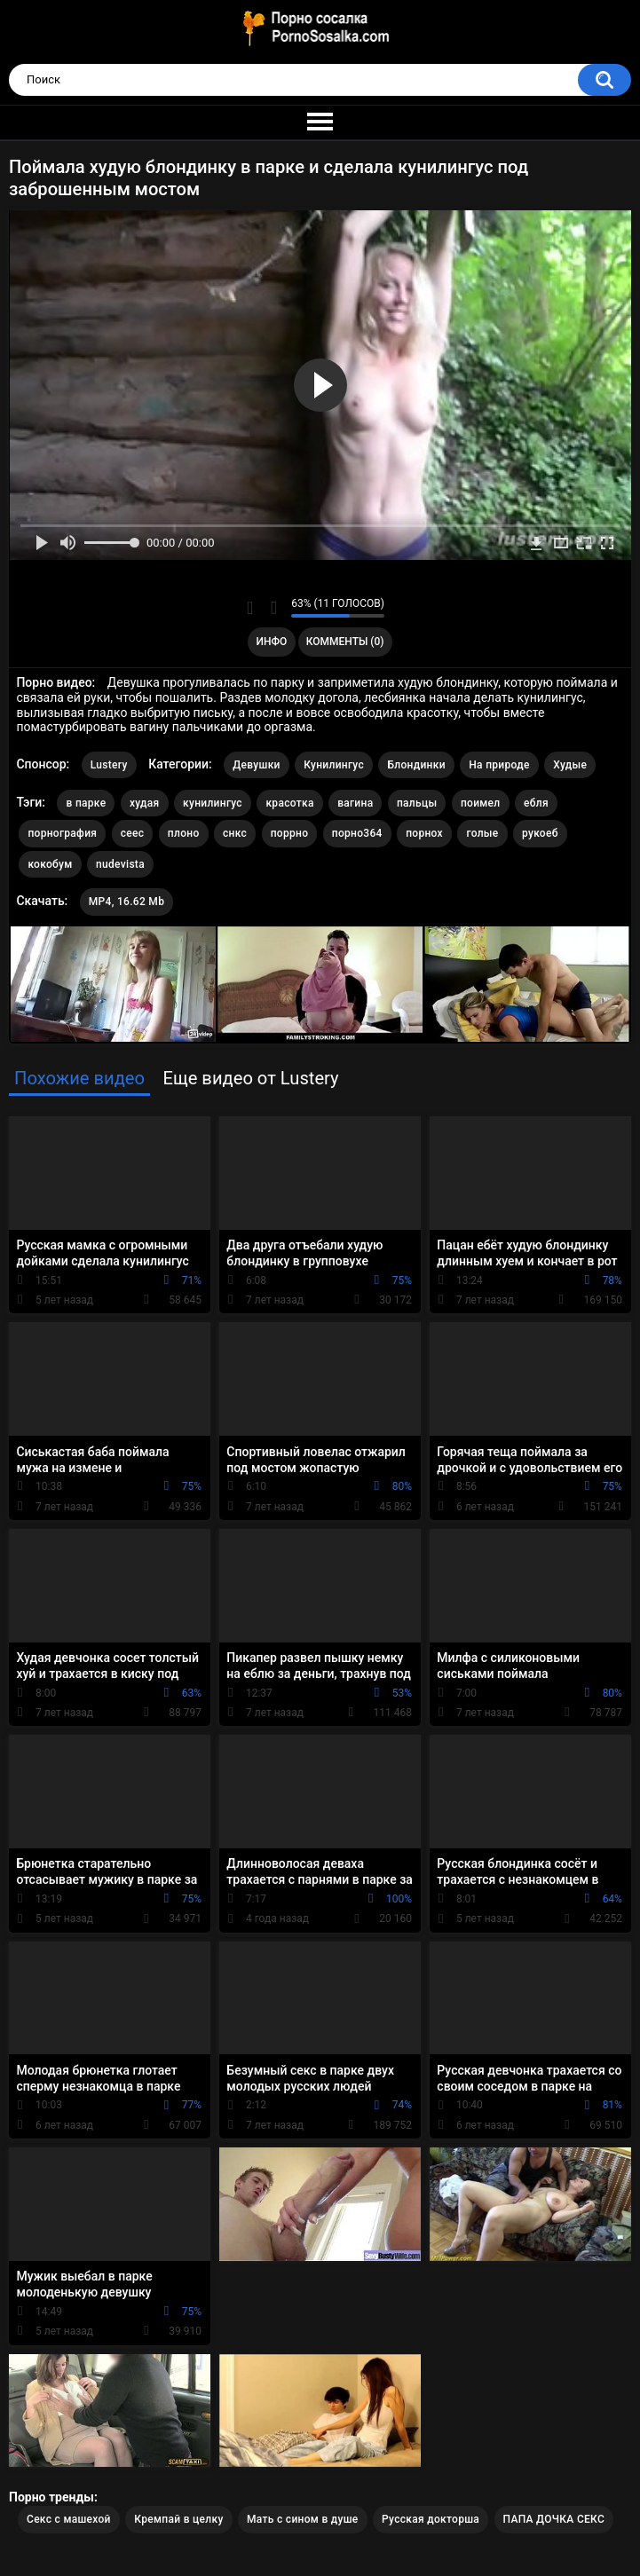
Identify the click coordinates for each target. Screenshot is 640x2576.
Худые (570, 765)
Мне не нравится (273, 608)
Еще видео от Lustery (250, 1078)
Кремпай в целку (178, 2519)
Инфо (271, 641)
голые (482, 833)
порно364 (357, 833)
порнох (424, 833)
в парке (86, 803)
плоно (184, 833)
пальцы (417, 803)
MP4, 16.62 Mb (126, 901)
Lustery (109, 765)
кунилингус (212, 803)
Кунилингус (334, 765)
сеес (133, 833)
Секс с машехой (69, 2519)
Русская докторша (430, 2519)
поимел (481, 803)
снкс (235, 833)
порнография (62, 833)
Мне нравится (250, 608)
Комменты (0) (345, 641)
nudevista (120, 864)
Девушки (256, 765)
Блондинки (416, 765)
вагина (355, 803)
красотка (289, 803)
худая (145, 803)
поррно (290, 833)
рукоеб (540, 833)
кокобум (50, 864)
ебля (536, 803)
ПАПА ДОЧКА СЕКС (554, 2519)
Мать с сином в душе (303, 2519)
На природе (499, 765)
